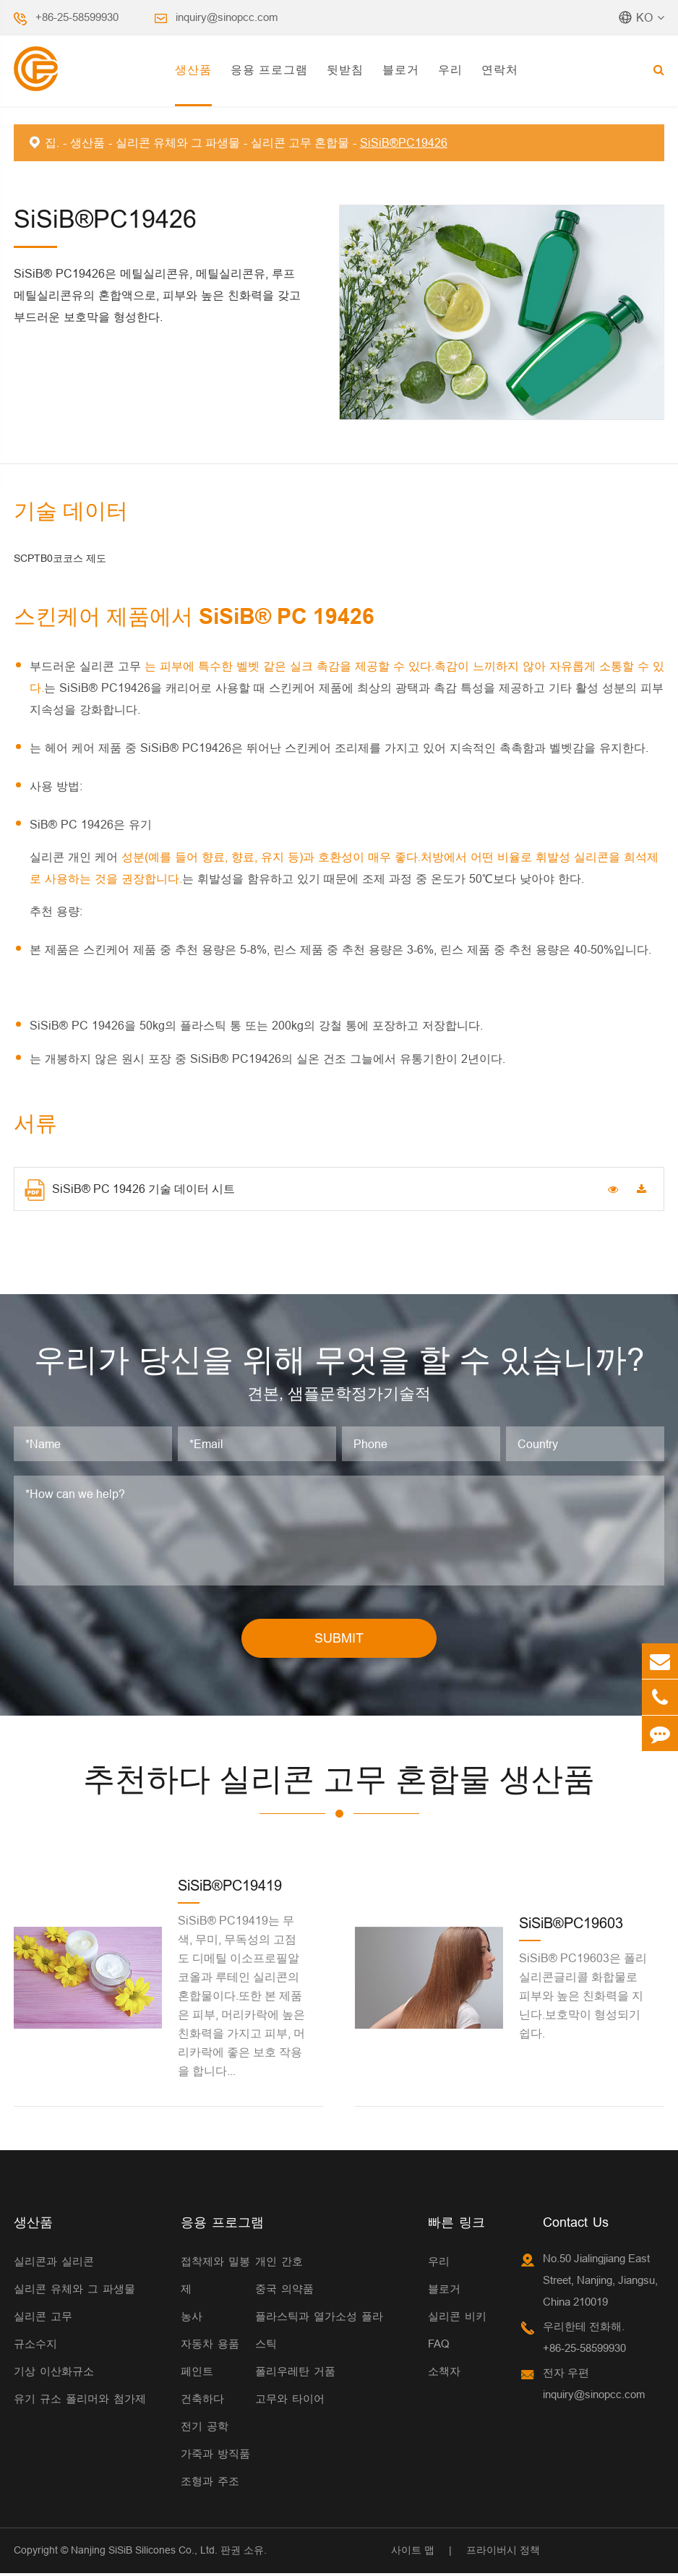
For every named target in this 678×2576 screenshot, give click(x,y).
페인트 (197, 2373)
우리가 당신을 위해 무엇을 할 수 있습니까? (339, 1360)
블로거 (400, 69)
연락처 (499, 69)
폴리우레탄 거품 (295, 2373)
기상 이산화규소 (54, 2373)
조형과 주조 (210, 2483)
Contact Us (576, 2224)
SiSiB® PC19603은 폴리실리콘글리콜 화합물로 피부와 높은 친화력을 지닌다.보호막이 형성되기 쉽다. (583, 1998)
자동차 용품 (210, 2346)
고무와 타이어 (290, 2401)
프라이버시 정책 (503, 2552)
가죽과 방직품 (215, 2455)
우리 (450, 69)
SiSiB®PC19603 (571, 1925)
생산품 (193, 69)
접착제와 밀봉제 (215, 2277)
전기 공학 (204, 2428)
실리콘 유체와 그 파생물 (178, 142)
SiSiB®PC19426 (403, 142)
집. (52, 142)
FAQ (439, 2346)
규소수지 (35, 2346)
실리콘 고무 (43, 2318)
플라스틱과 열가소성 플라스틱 (319, 2332)
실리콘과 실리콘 (54, 2263)
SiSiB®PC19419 (230, 1888)
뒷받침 (345, 69)
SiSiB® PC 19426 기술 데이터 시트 (130, 1190)
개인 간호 (279, 2263)
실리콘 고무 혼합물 (300, 142)
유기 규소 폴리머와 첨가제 (80, 2401)
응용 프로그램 (269, 69)
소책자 (444, 2373)
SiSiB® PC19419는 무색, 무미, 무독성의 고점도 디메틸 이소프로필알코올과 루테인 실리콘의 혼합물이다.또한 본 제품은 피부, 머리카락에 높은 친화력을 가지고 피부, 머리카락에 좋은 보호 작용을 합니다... (241, 1997)
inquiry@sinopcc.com (227, 17)
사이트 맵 (412, 2552)
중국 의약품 (284, 2291)
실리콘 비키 (457, 2318)
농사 (191, 2318)
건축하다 (202, 2401)
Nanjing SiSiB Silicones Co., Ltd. (144, 2552)
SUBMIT (339, 1640)
